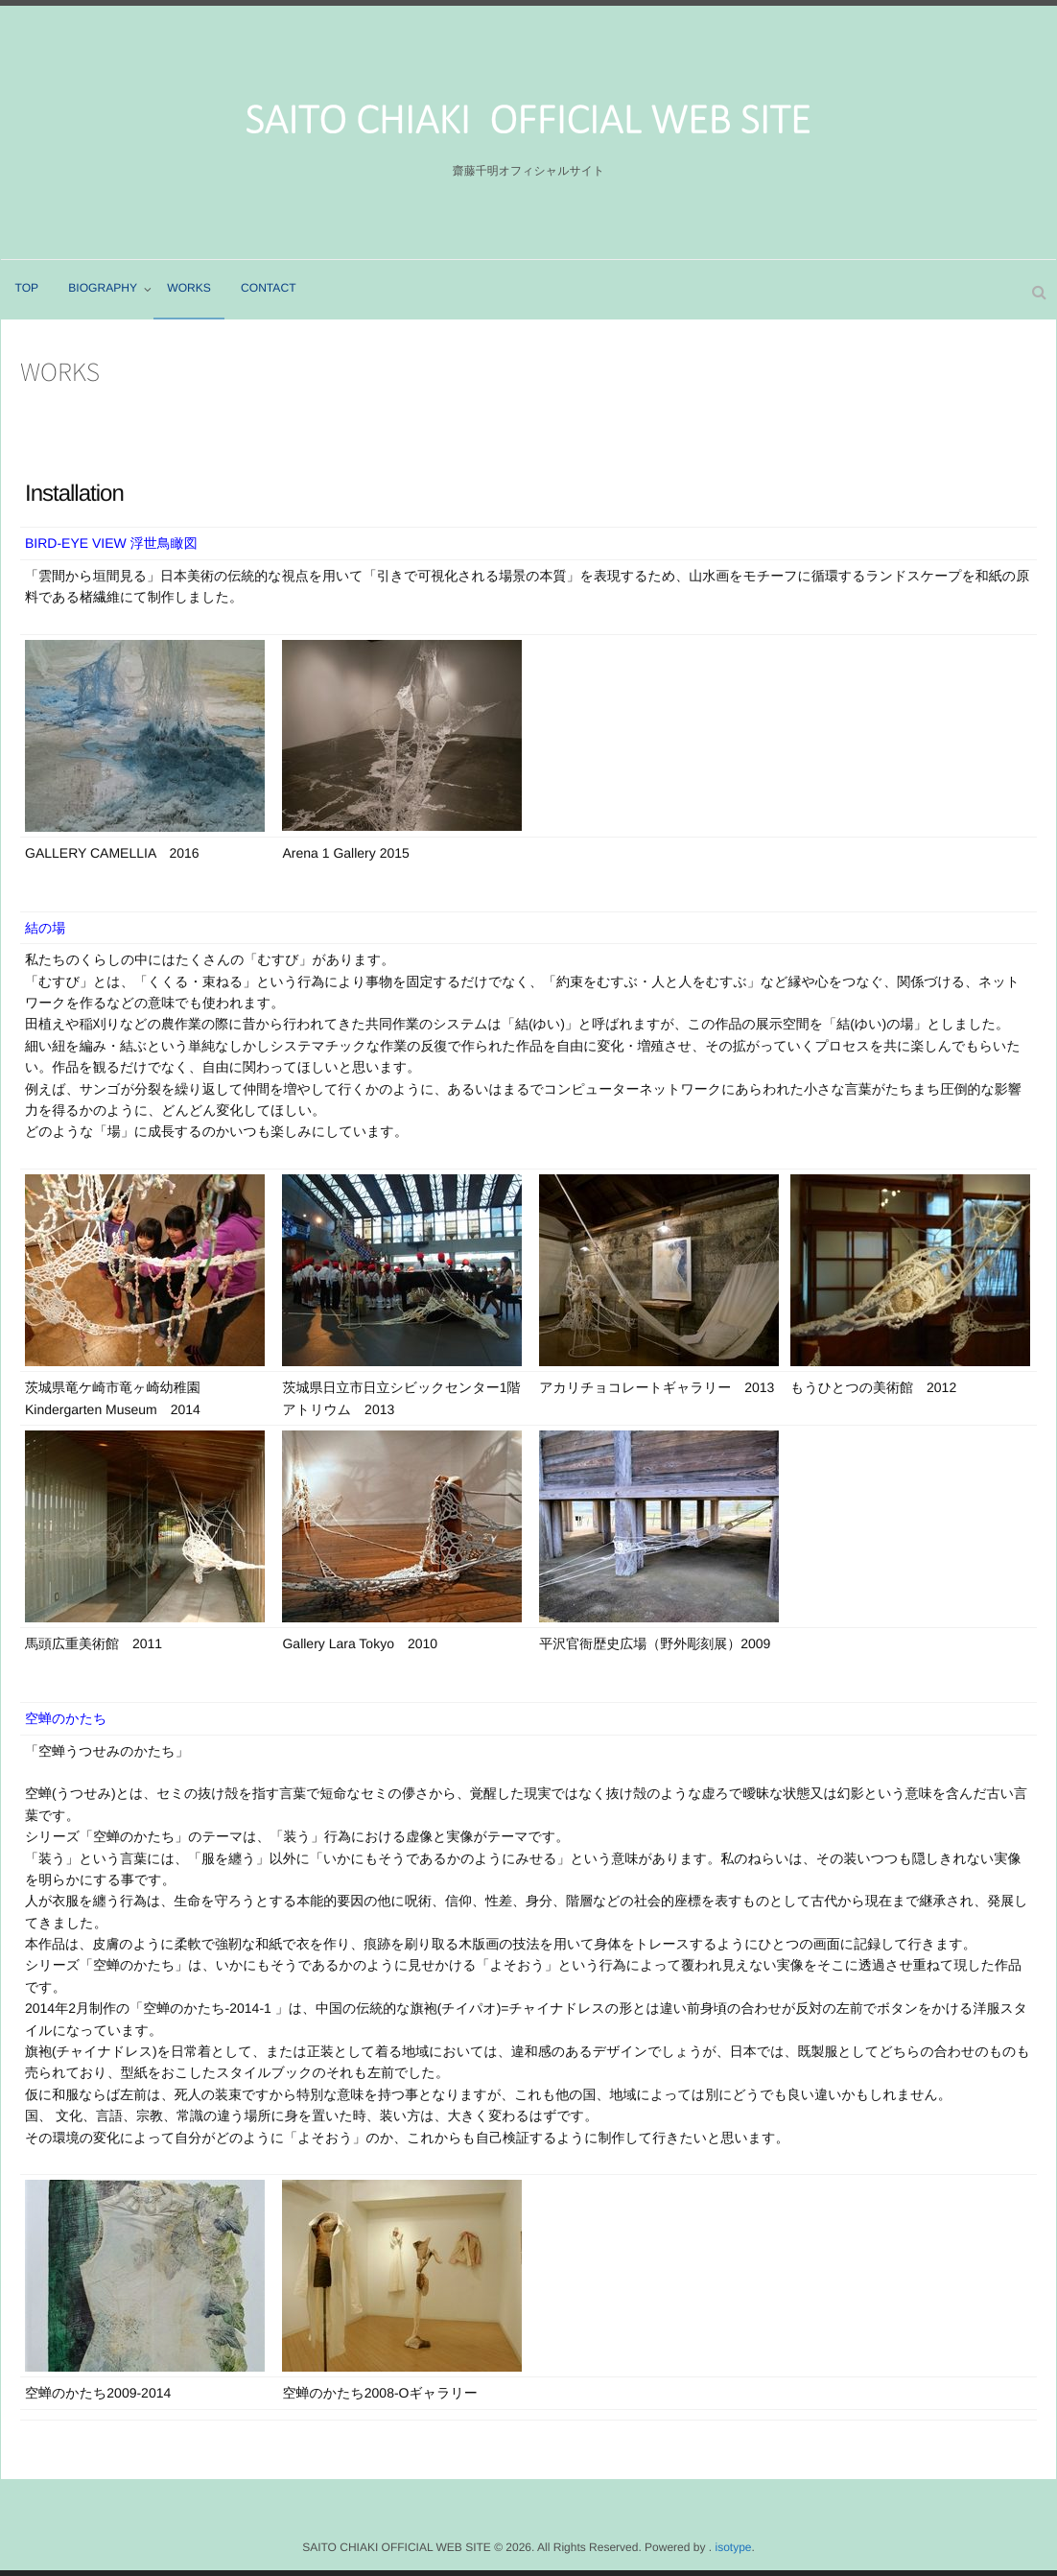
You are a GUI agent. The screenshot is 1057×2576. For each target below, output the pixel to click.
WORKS (190, 288)
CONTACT (270, 288)
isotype (733, 2547)
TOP (26, 288)
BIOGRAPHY (103, 288)
